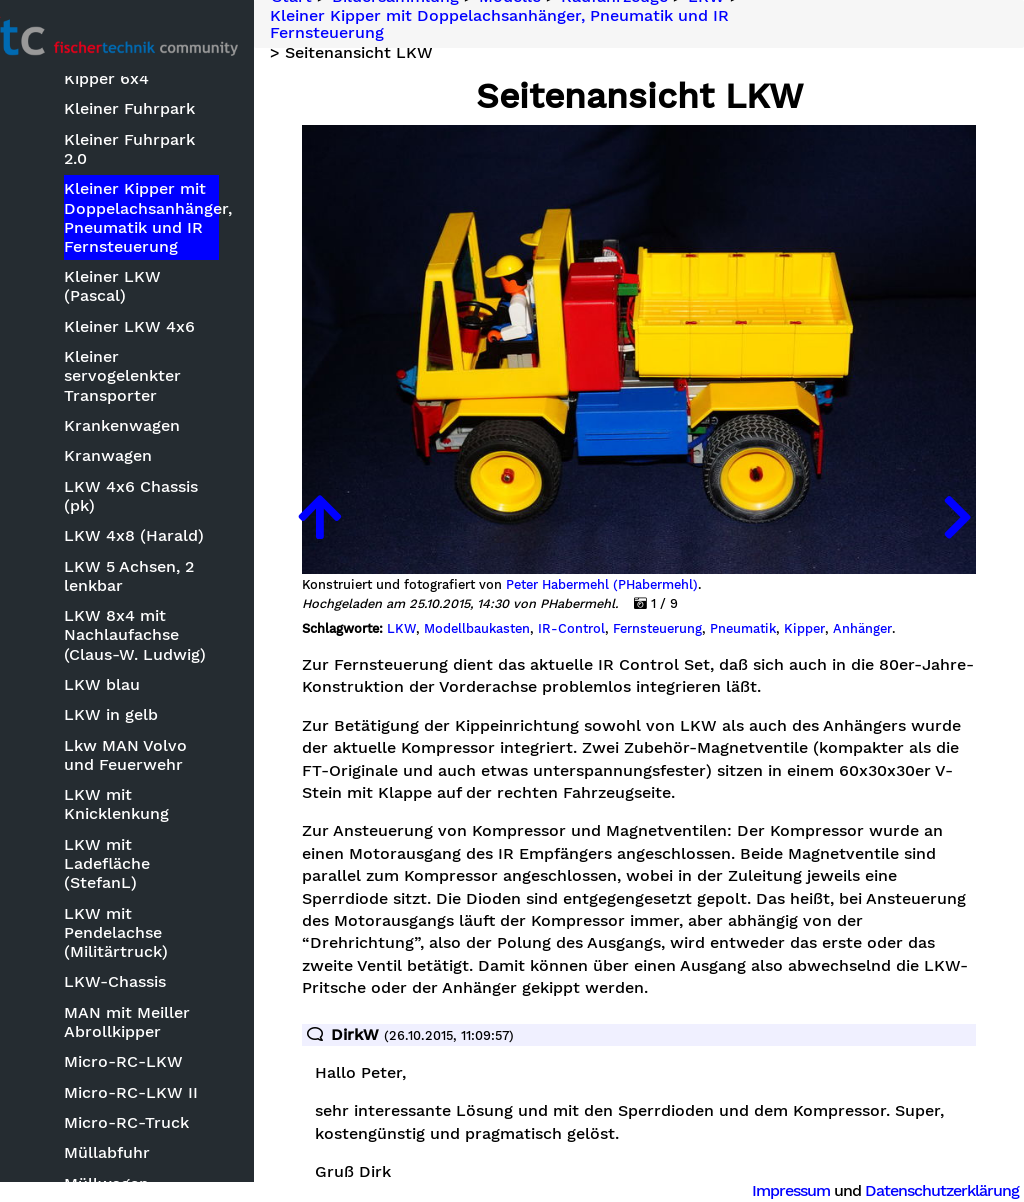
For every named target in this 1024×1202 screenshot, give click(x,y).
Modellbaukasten (523, 599)
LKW (447, 599)
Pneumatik (789, 599)
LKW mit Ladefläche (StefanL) (178, 837)
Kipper (850, 599)
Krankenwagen (157, 408)
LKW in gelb (146, 697)
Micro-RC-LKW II (166, 1055)
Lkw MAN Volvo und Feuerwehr (178, 738)
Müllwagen (141, 1147)
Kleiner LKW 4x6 (164, 309)
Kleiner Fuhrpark (164, 130)
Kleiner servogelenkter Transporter (157, 358)
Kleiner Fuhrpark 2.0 (178, 160)
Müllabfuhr (142, 1116)
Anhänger (908, 599)
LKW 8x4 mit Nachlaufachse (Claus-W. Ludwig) (170, 617)
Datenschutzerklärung (942, 1190)
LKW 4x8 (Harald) (169, 518)
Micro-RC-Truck (161, 1086)
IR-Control (617, 599)
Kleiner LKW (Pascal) (181, 278)
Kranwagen (143, 438)
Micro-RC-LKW (158, 1025)
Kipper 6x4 (141, 99)
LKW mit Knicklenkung (151, 787)
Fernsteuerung (703, 599)
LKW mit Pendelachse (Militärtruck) (151, 895)
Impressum (791, 1190)
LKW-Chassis (150, 945)
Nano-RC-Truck (160, 1177)
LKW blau (137, 667)
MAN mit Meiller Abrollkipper (162, 986)
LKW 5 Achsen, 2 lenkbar (164, 559)
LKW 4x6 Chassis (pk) (166, 479)
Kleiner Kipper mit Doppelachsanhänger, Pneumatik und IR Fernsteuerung (182, 220)
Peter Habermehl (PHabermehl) (648, 555)
